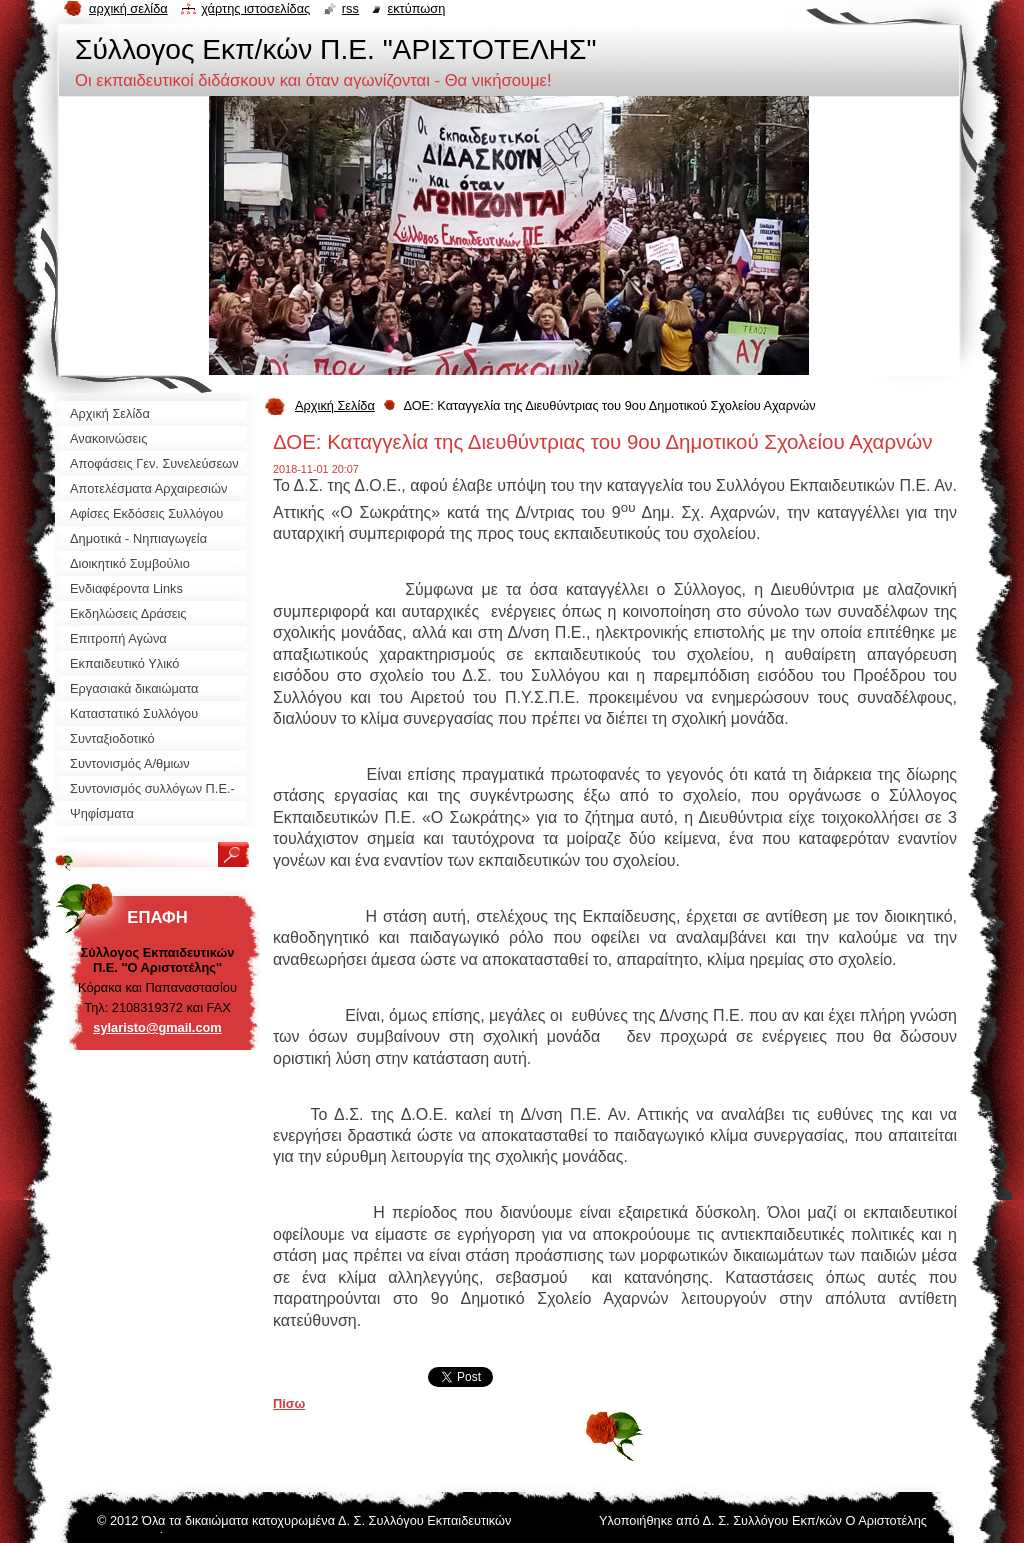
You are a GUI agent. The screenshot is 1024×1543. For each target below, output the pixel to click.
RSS (350, 8)
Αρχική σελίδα (128, 8)
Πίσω (289, 1403)
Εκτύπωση (416, 8)
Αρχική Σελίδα (335, 405)
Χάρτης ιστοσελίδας (255, 8)
